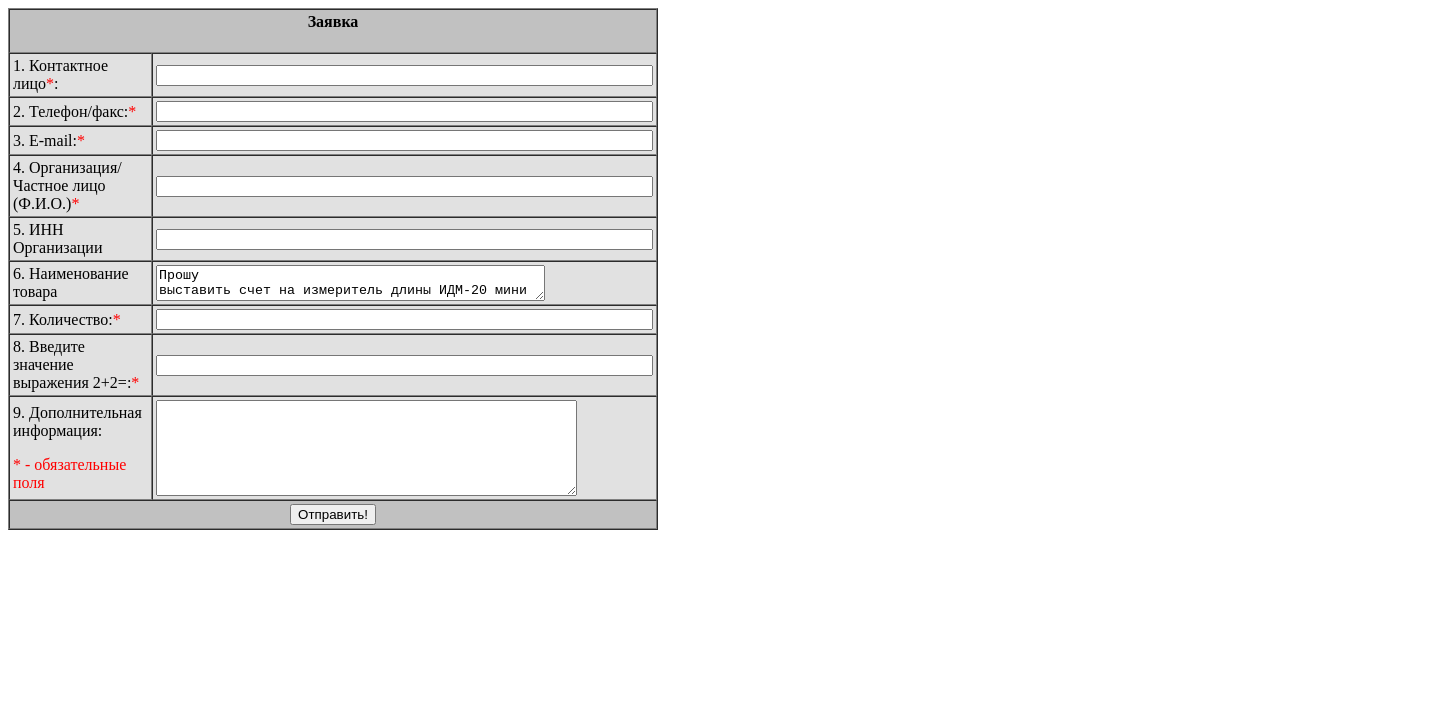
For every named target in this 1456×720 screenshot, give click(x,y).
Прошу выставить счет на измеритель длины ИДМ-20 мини (373, 286)
